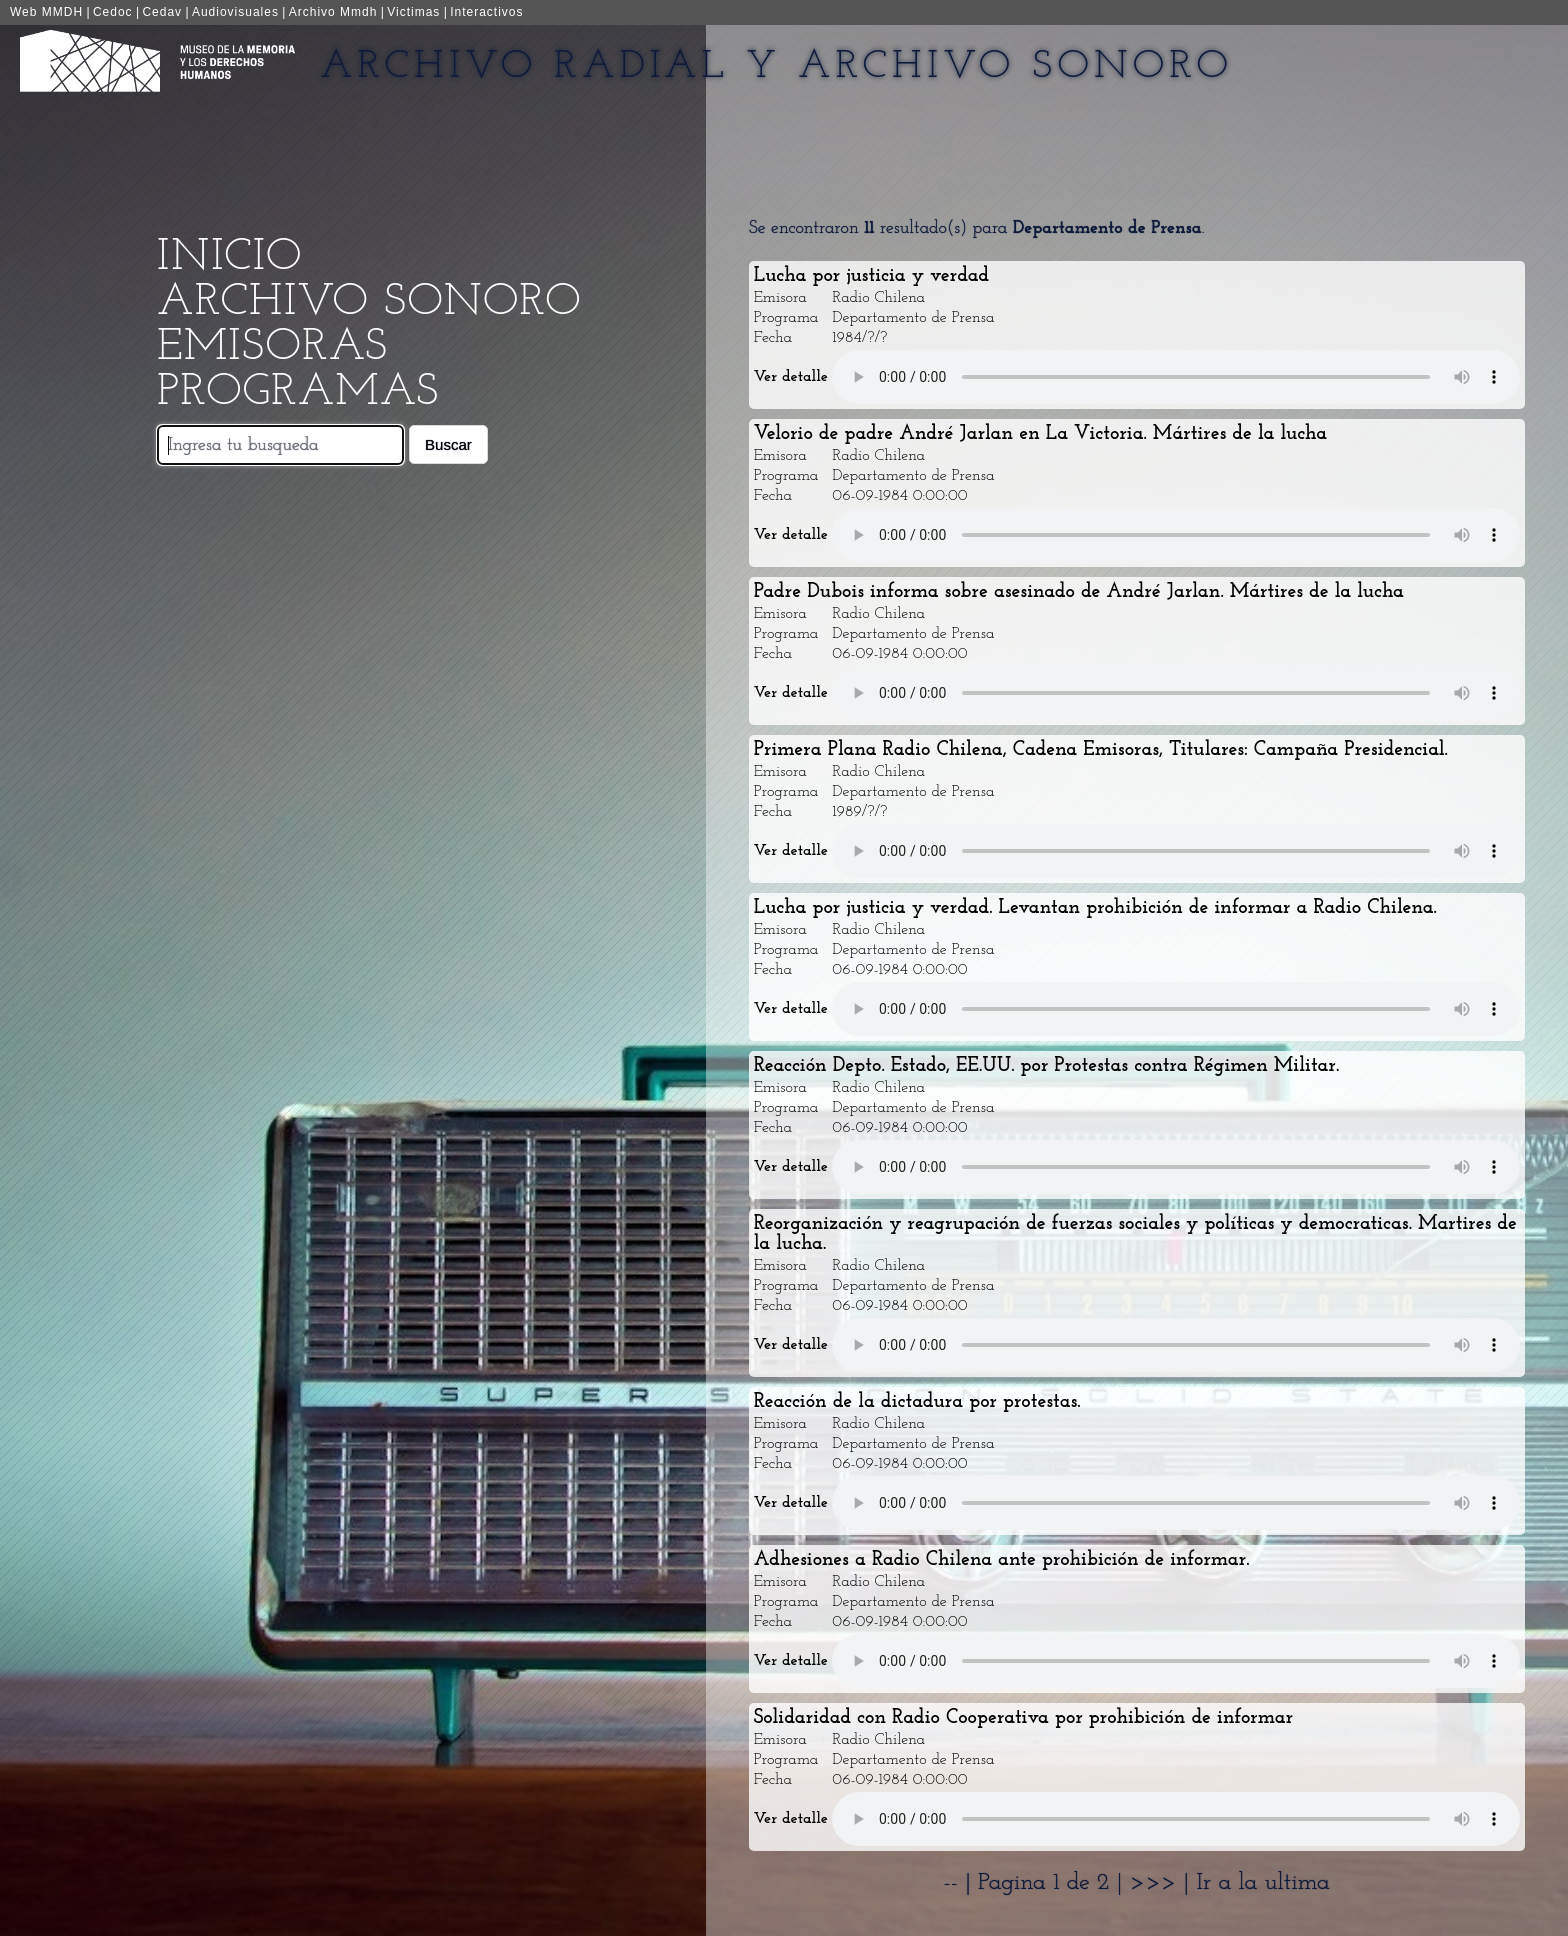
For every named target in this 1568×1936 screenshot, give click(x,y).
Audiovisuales (235, 12)
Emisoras (272, 347)
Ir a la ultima (1263, 1883)
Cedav (162, 12)
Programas (298, 392)
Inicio (229, 257)
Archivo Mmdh (333, 12)
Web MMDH (46, 12)
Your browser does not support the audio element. (1176, 377)
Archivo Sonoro (369, 302)
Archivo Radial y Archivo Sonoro (776, 67)
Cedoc (113, 12)
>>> (1157, 1883)
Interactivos (486, 12)
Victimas (413, 12)
